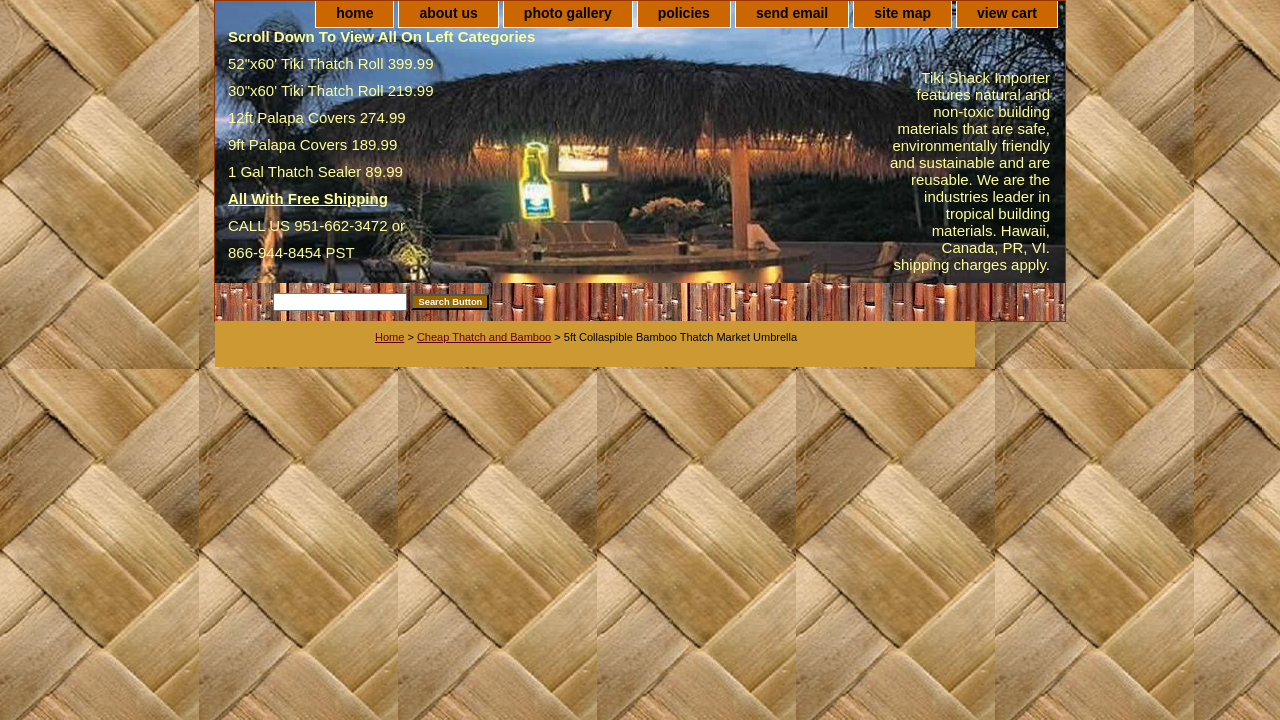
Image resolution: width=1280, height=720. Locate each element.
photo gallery (568, 13)
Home (389, 337)
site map (902, 13)
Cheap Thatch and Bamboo (484, 337)
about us (448, 13)
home (354, 13)
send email (792, 13)
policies (684, 13)
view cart (1007, 13)
